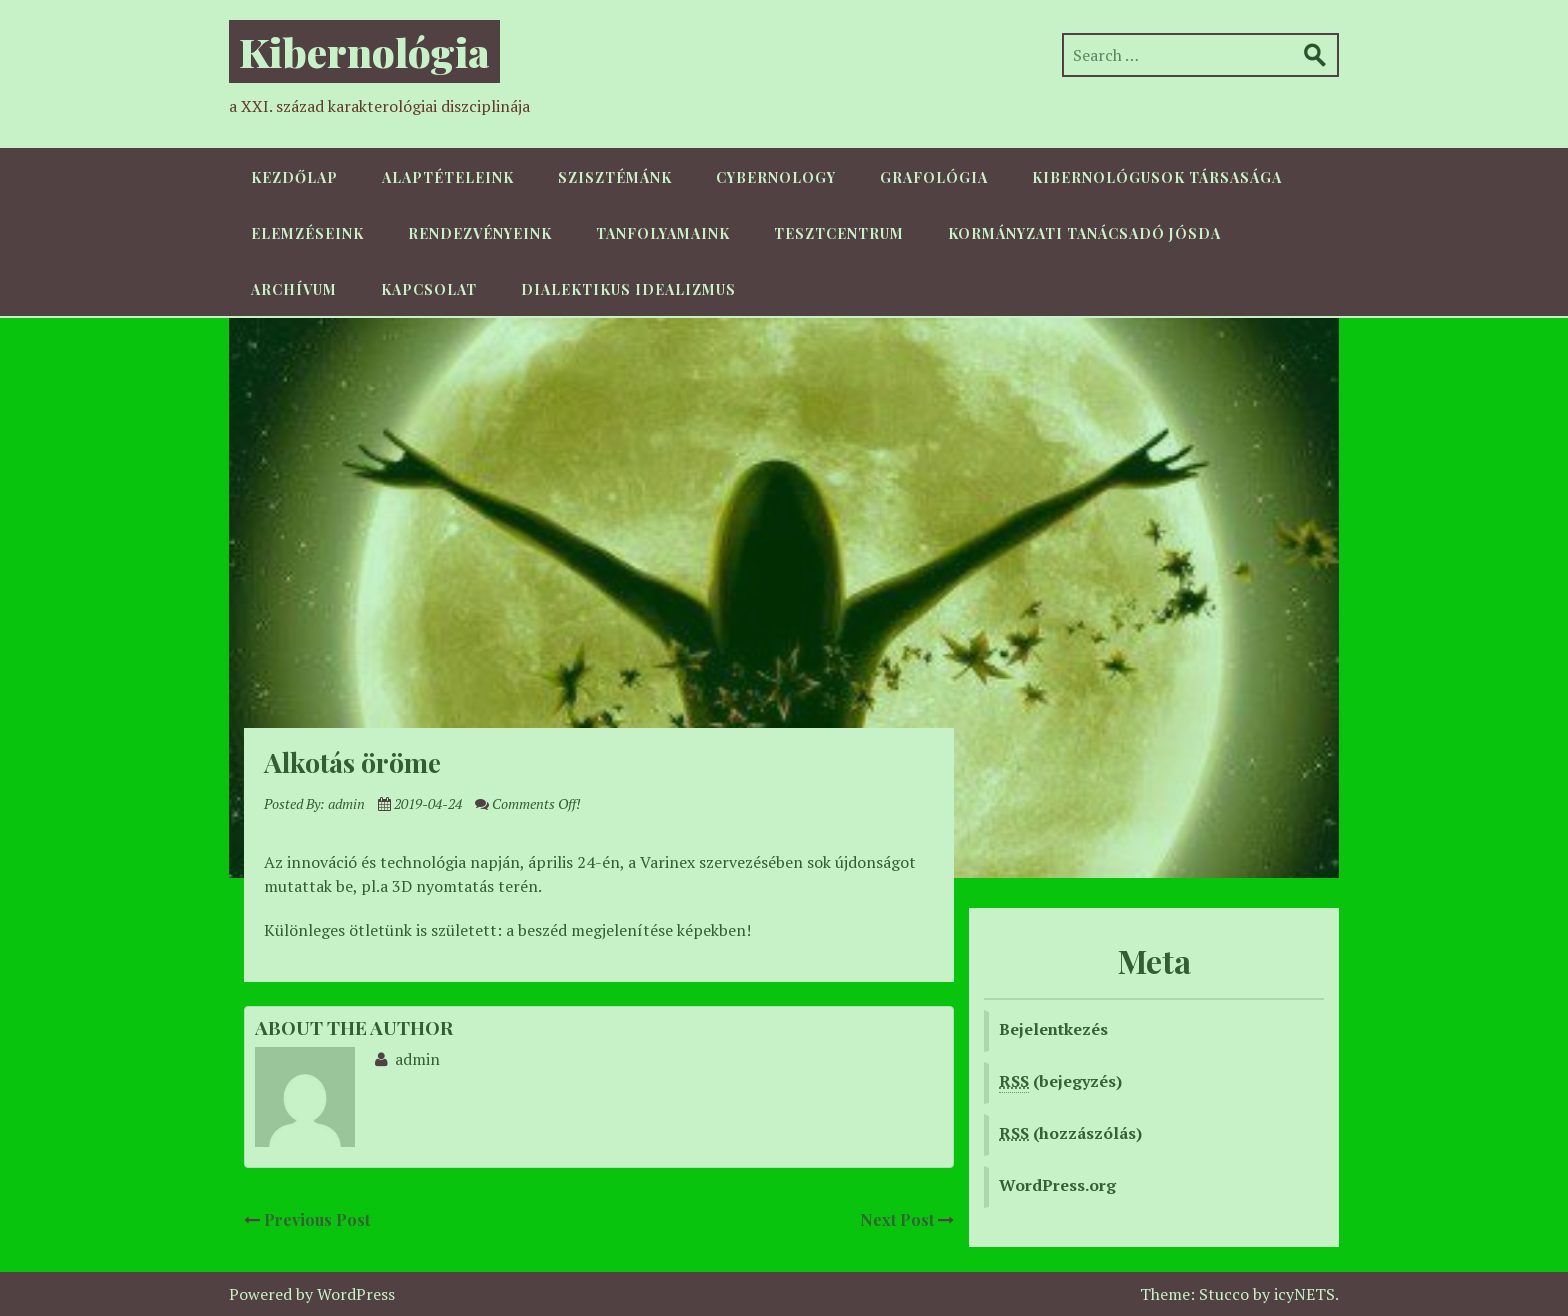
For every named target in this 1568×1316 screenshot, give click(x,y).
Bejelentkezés (1053, 1029)
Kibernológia (364, 51)
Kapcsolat (429, 289)
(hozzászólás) (1070, 1133)
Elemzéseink (307, 233)
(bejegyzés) (1060, 1081)
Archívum (294, 289)
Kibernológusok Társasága (1157, 177)
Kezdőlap (294, 177)
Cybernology (776, 177)
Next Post (907, 1219)
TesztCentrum (839, 233)
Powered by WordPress (312, 1294)
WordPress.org (1057, 1185)
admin (346, 803)
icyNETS (1304, 1294)
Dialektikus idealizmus (628, 289)
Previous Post (307, 1219)
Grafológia (934, 177)
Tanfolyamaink (663, 233)
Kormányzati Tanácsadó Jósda (1084, 233)
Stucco (1224, 1294)
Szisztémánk (615, 177)
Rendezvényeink (480, 233)
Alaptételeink (448, 177)
